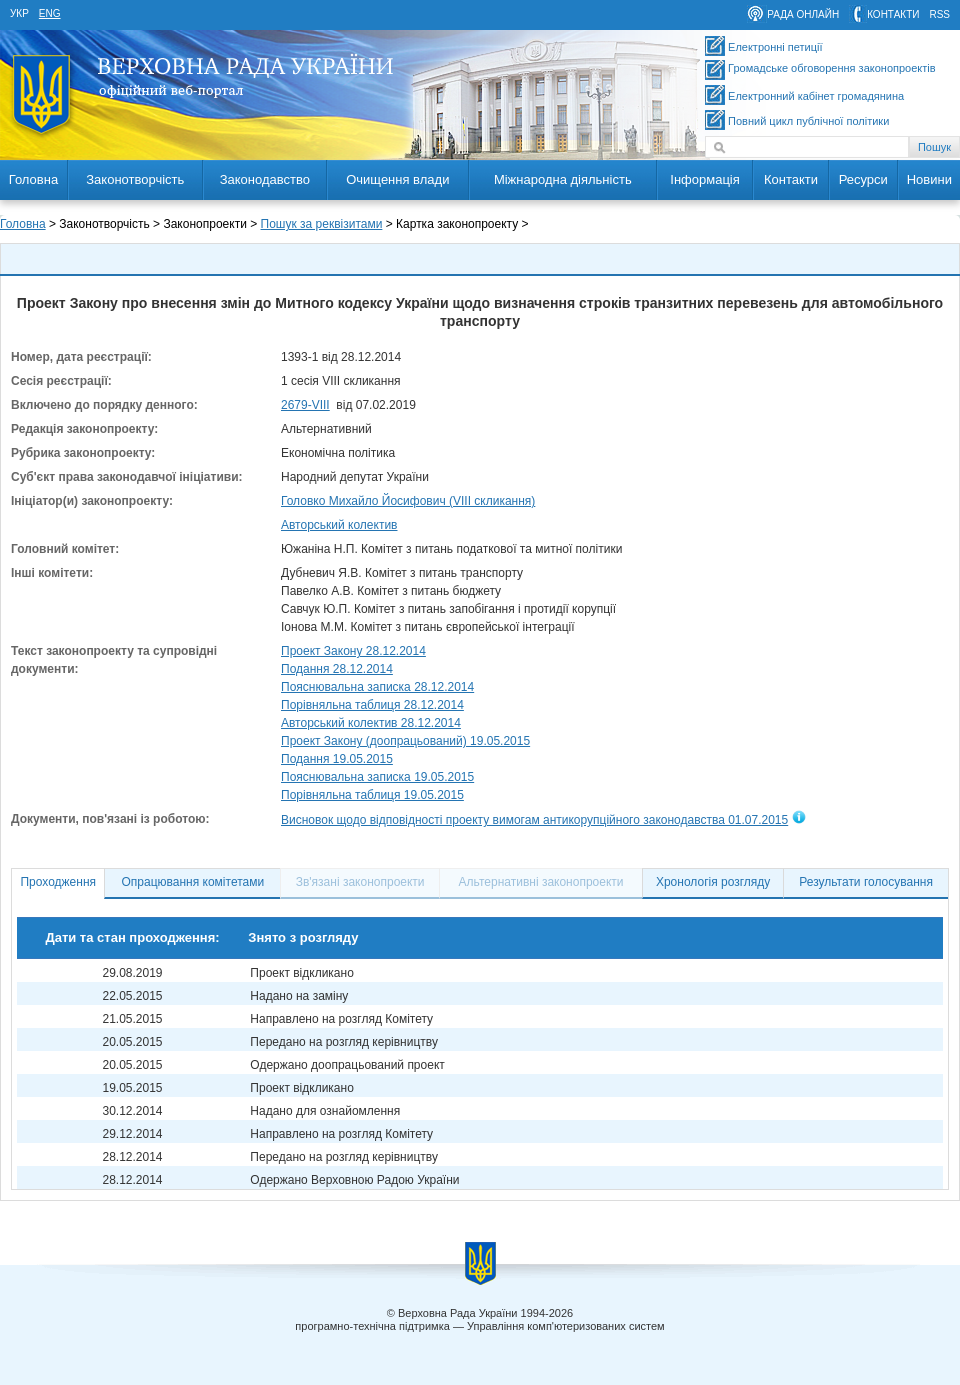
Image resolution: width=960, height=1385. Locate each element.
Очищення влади (397, 179)
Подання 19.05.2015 (337, 759)
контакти (893, 14)
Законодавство (265, 179)
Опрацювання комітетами (193, 882)
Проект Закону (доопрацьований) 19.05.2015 (405, 741)
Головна (33, 179)
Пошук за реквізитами (322, 224)
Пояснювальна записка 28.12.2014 (377, 687)
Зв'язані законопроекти (360, 882)
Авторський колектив (339, 525)
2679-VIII (305, 405)
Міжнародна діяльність (563, 179)
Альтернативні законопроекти (541, 882)
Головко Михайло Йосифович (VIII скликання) (408, 501)
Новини (929, 179)
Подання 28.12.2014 (337, 669)
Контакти (791, 179)
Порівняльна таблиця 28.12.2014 (372, 705)
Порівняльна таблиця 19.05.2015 (372, 795)
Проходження (58, 882)
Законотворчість (135, 179)
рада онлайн (803, 14)
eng (50, 13)
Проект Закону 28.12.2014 (353, 651)
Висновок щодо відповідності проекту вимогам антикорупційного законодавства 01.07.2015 (534, 820)
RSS (939, 14)
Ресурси (863, 179)
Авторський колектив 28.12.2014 (371, 723)
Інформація (705, 179)
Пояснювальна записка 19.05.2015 (377, 777)
